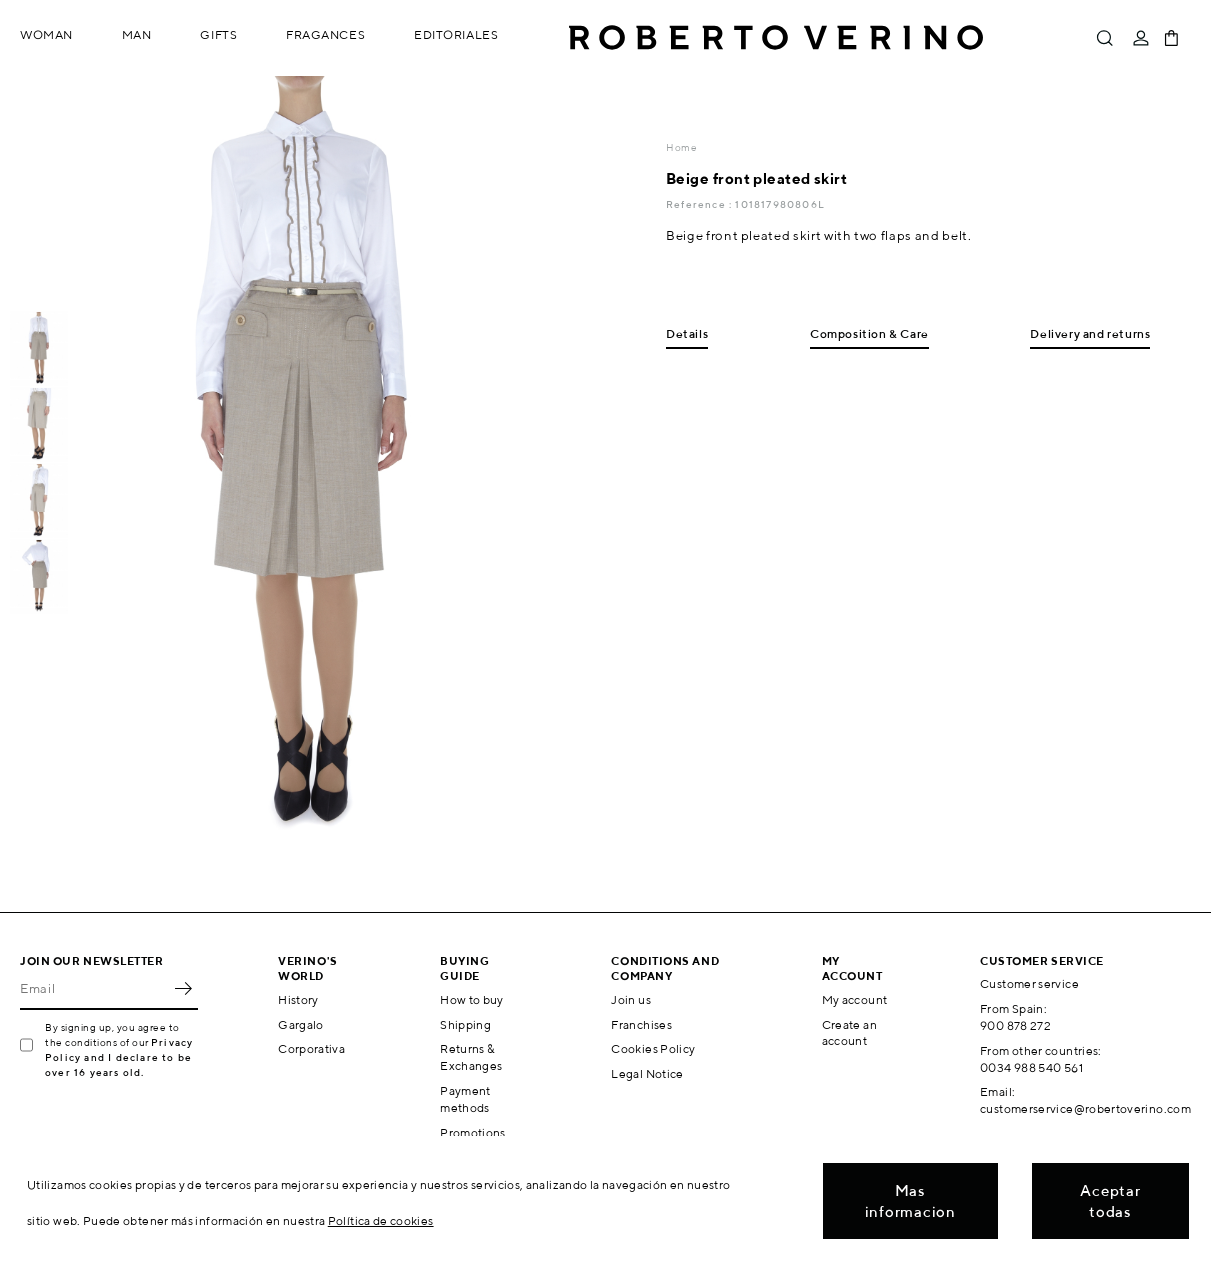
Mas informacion (910, 1201)
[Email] (94, 988)
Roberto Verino (776, 38)
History (298, 999)
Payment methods (465, 1099)
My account (855, 999)
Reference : (700, 204)
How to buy (472, 999)
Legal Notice (647, 1073)
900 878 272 (1015, 1025)
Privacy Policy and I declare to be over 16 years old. (119, 1057)
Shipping (465, 1024)
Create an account (849, 1033)
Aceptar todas (1110, 1201)
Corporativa (311, 1048)
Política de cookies (381, 1220)
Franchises (641, 1024)
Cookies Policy (653, 1048)
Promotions (473, 1132)
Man (137, 34)
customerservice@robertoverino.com (1085, 1108)
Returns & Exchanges (471, 1057)
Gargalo (301, 1024)
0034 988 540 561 (1031, 1067)
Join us (631, 999)
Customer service (1029, 983)
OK (183, 988)
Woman (46, 34)
